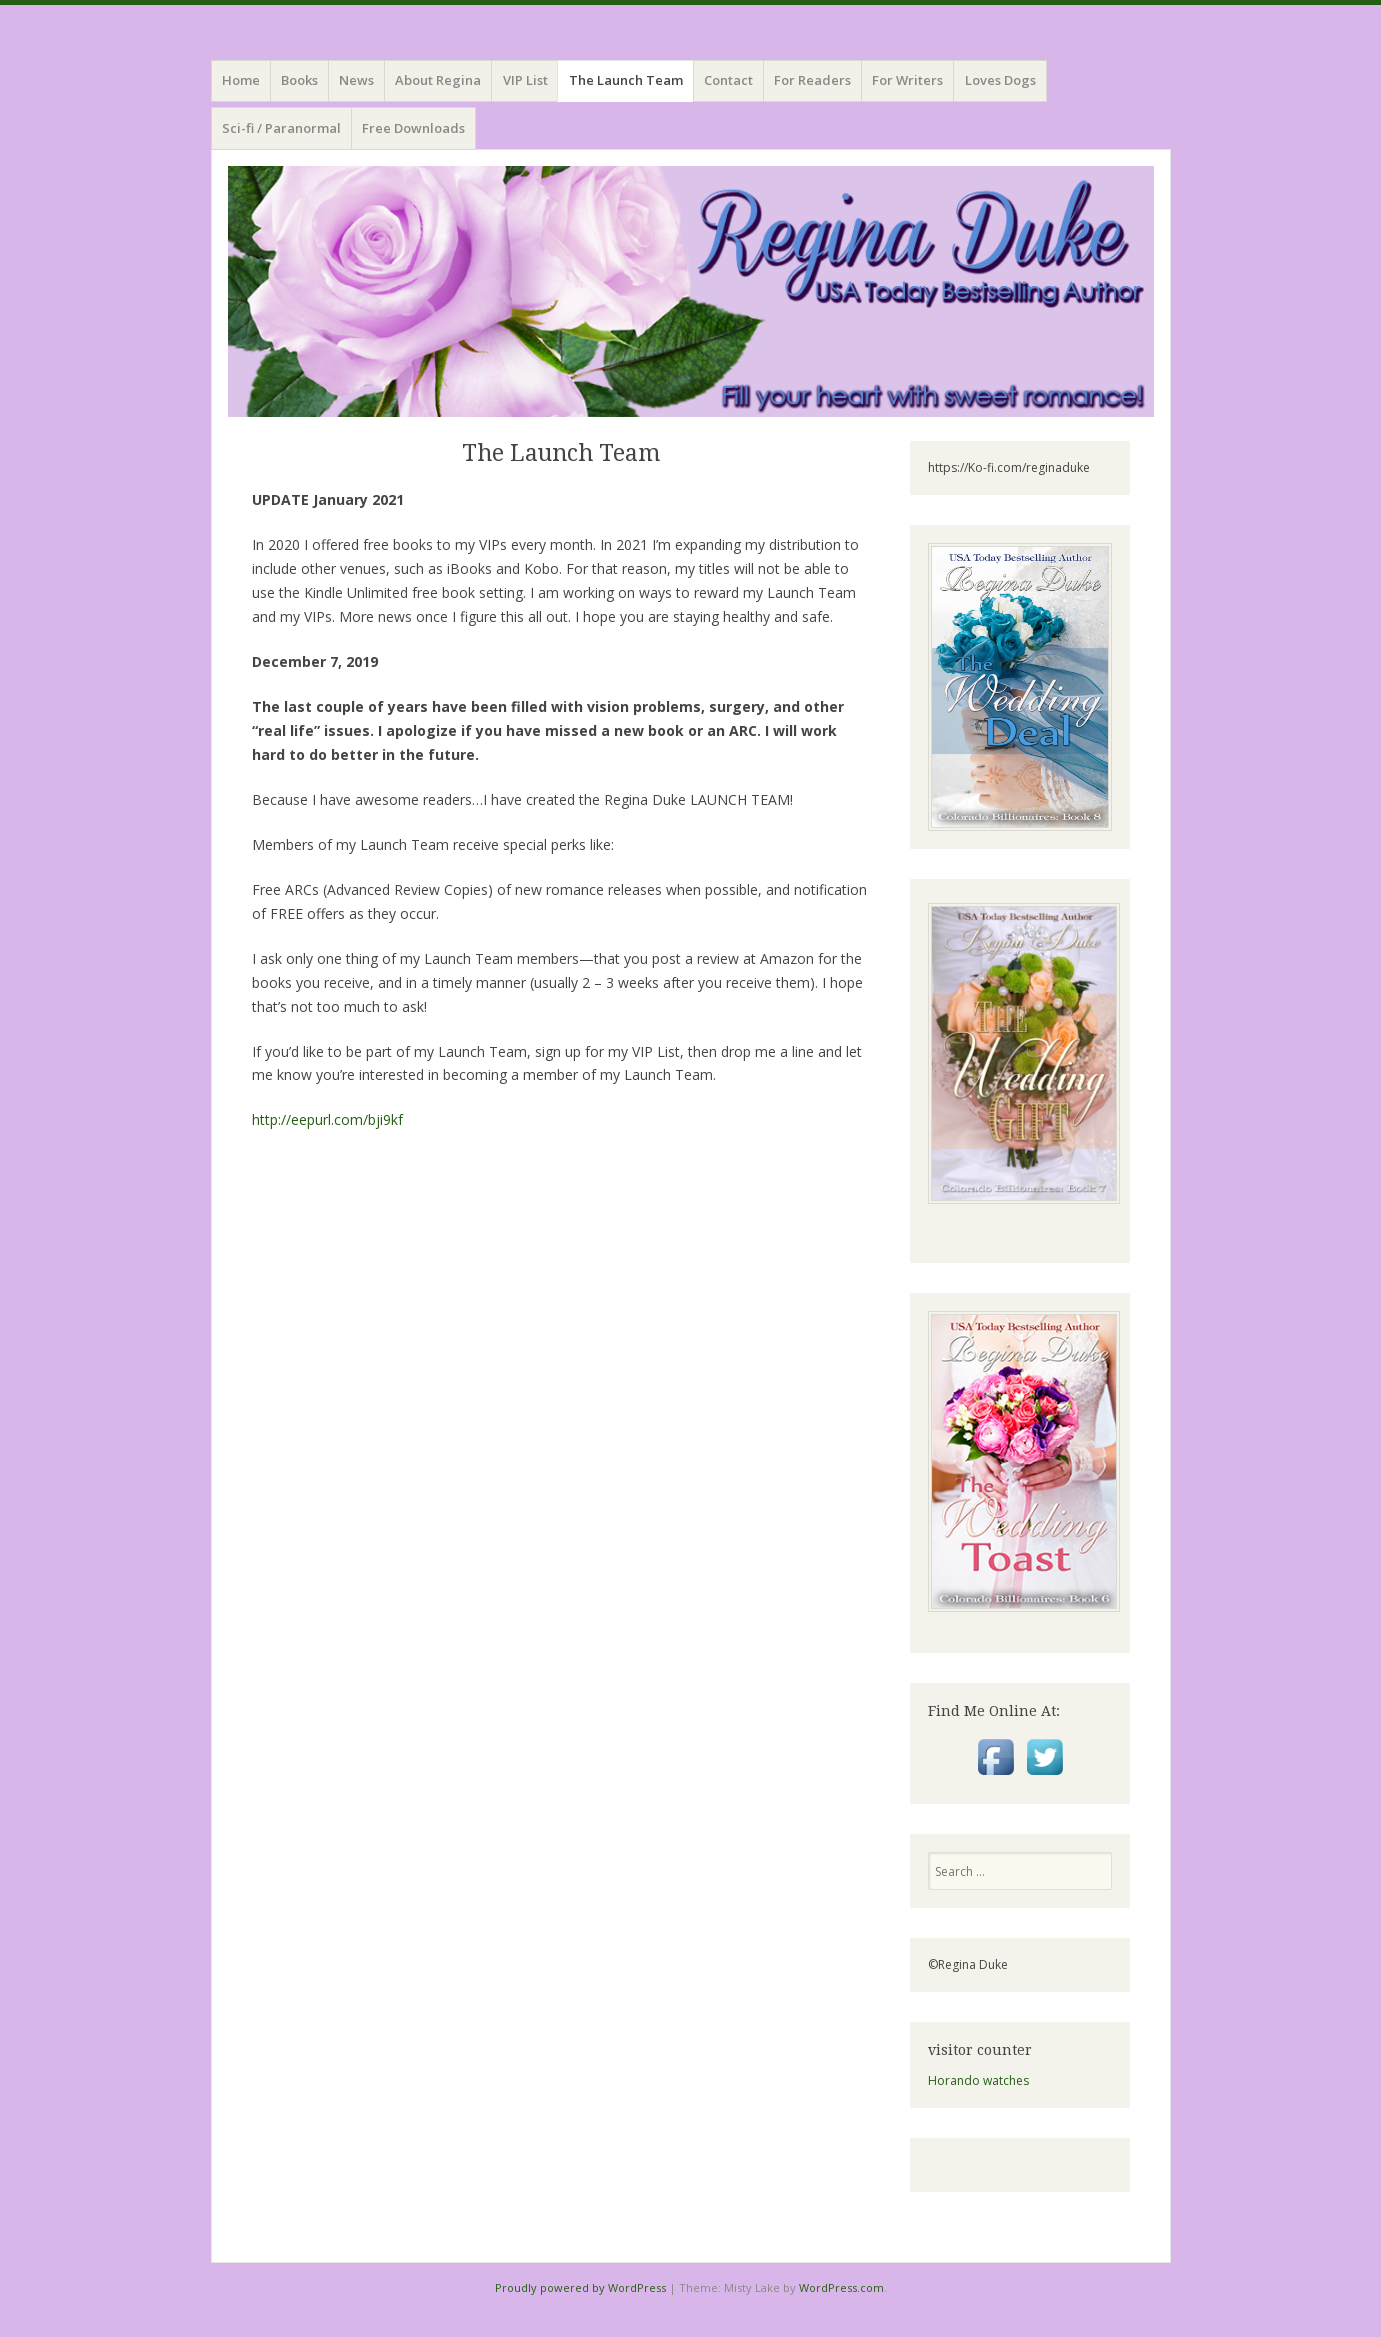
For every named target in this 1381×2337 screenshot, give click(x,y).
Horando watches (978, 2080)
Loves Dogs (1000, 80)
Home (241, 80)
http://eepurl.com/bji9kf (327, 1119)
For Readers (812, 80)
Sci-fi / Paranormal (281, 128)
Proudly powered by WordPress (580, 2287)
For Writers (907, 80)
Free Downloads (413, 128)
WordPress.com (841, 2287)
